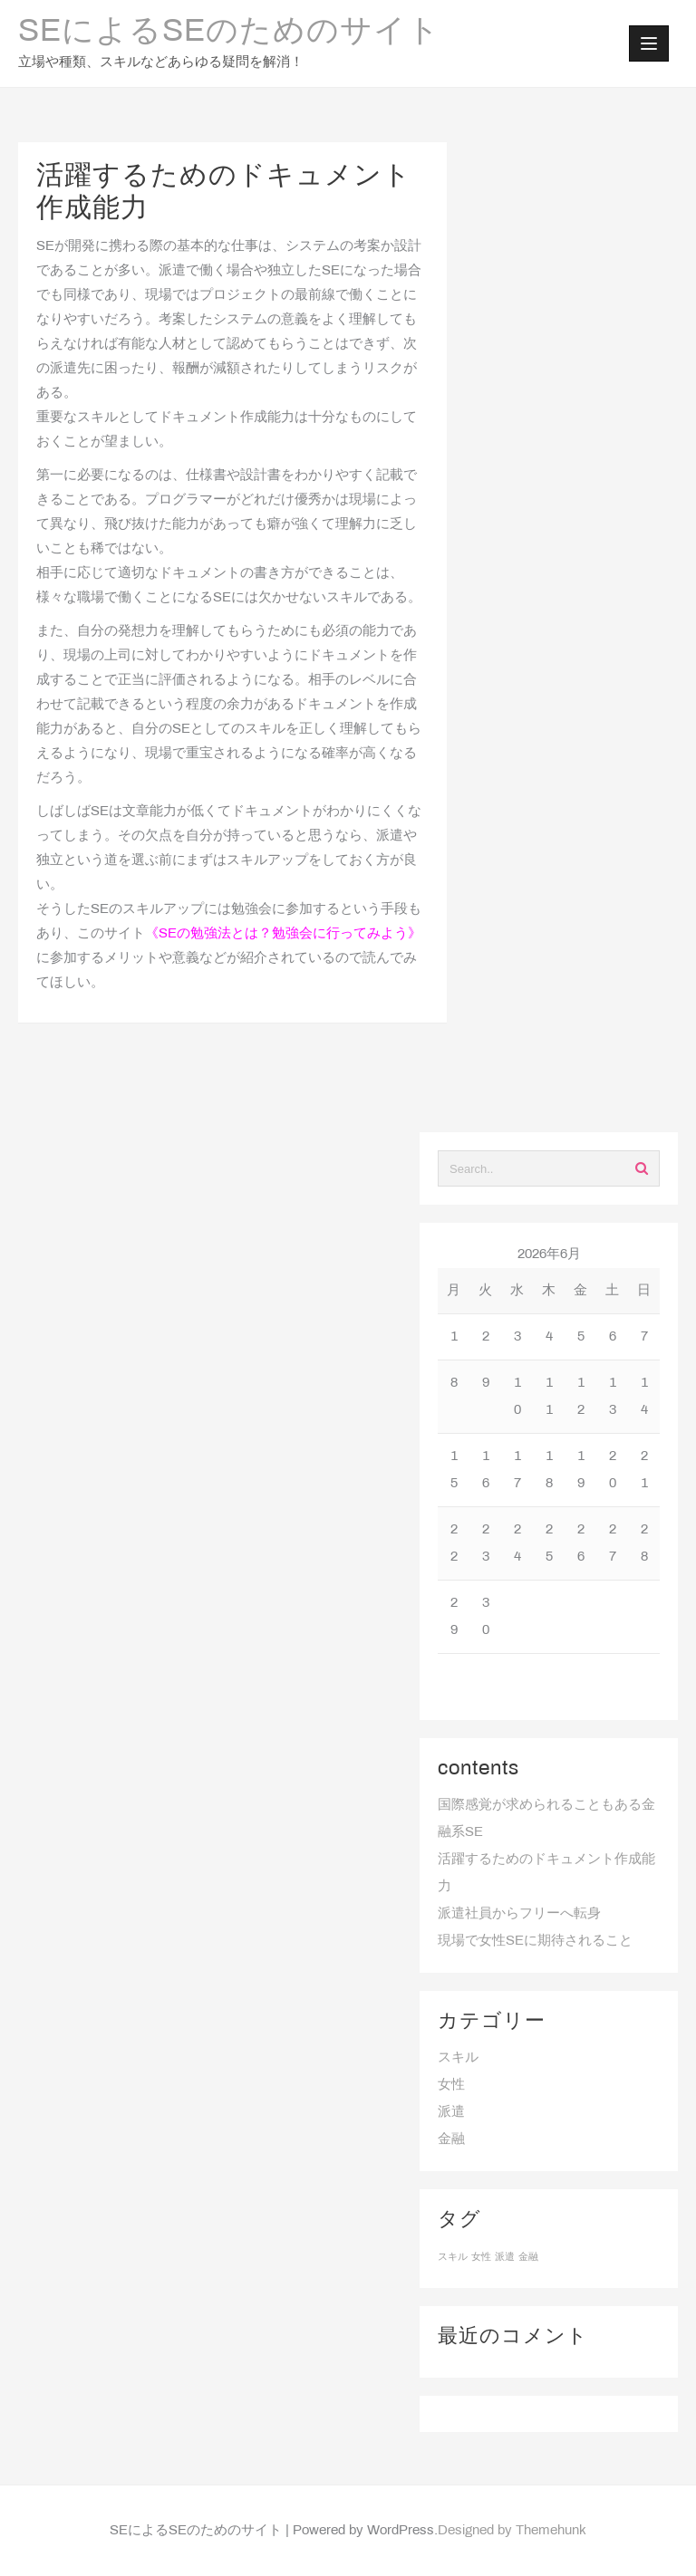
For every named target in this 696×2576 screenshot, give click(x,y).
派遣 (451, 2112)
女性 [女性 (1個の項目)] (481, 2257)
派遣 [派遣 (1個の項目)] (505, 2257)
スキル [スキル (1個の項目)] (453, 2257)
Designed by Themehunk (512, 2530)
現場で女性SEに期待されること (535, 1941)
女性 (451, 2085)
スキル (458, 2058)
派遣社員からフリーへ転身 (519, 1914)
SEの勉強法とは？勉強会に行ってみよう (283, 934)
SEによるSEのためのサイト (229, 32)
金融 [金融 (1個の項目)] (528, 2257)
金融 (451, 2139)
